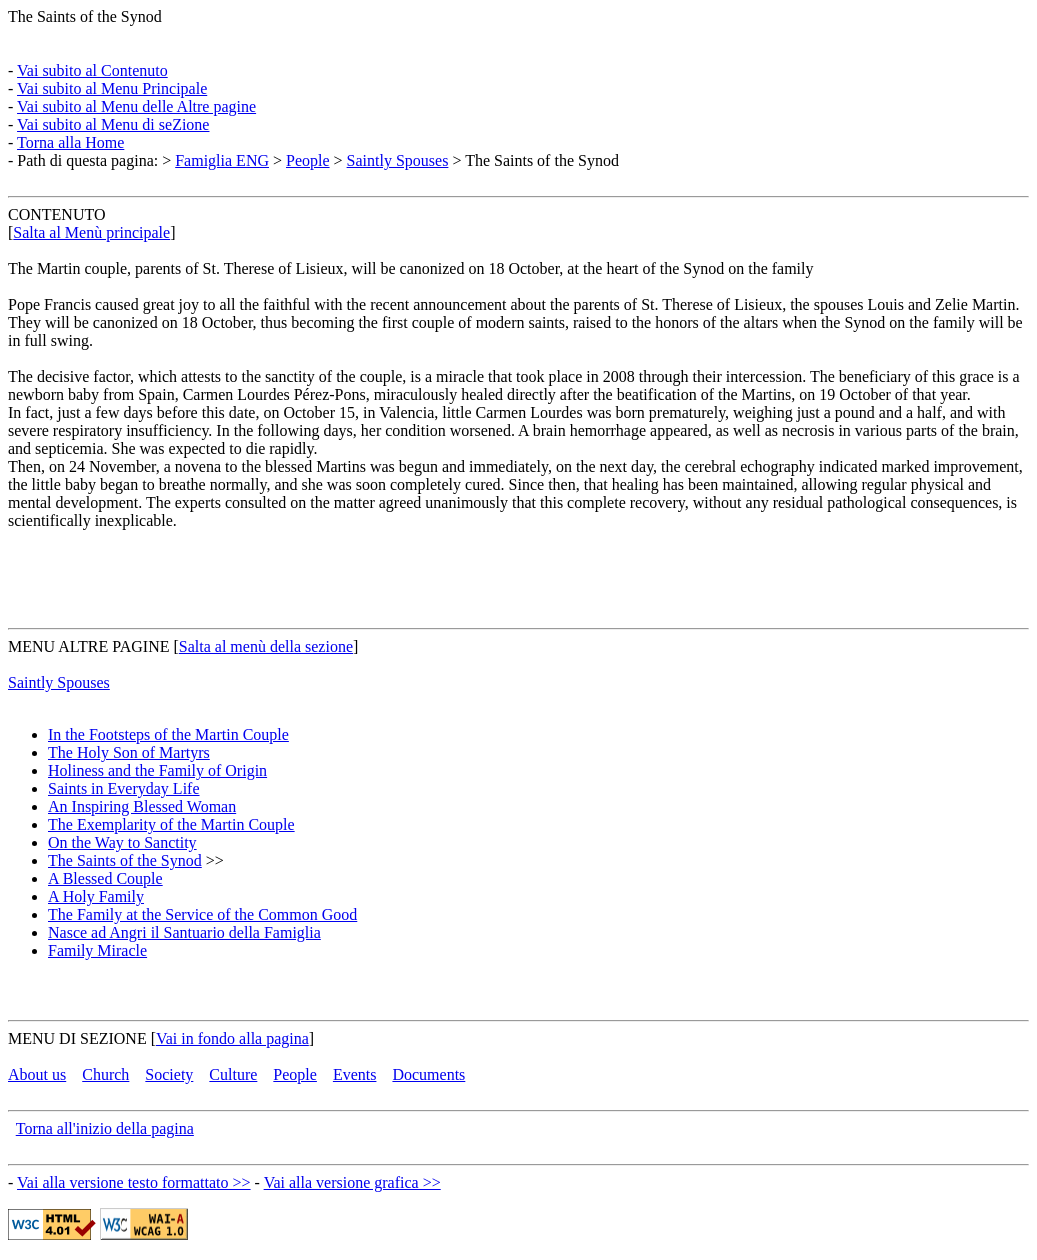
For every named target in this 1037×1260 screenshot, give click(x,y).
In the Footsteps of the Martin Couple (168, 734)
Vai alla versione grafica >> (352, 1182)
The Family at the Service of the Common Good (202, 914)
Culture (233, 1074)
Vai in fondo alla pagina (232, 1038)
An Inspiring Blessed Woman (142, 806)
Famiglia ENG (222, 160)
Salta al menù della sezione (266, 646)
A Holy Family (96, 896)
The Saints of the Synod (85, 16)
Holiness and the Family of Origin (157, 770)
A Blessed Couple (105, 878)
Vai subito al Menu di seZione (113, 124)
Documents (428, 1074)
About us (37, 1074)
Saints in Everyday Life (124, 788)
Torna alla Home (70, 142)
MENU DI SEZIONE (77, 1038)
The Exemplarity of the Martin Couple (171, 824)
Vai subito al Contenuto (92, 70)
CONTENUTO (56, 214)
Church (105, 1074)
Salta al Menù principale (91, 232)
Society (169, 1074)
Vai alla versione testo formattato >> (134, 1182)
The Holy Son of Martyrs (129, 752)
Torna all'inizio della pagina (105, 1128)
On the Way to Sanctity (122, 842)
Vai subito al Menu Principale (112, 88)
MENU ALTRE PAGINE (89, 646)
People (308, 160)
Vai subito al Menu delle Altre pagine (136, 106)
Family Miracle (97, 950)
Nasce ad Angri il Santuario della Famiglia (184, 932)
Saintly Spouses (398, 160)
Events (355, 1074)
